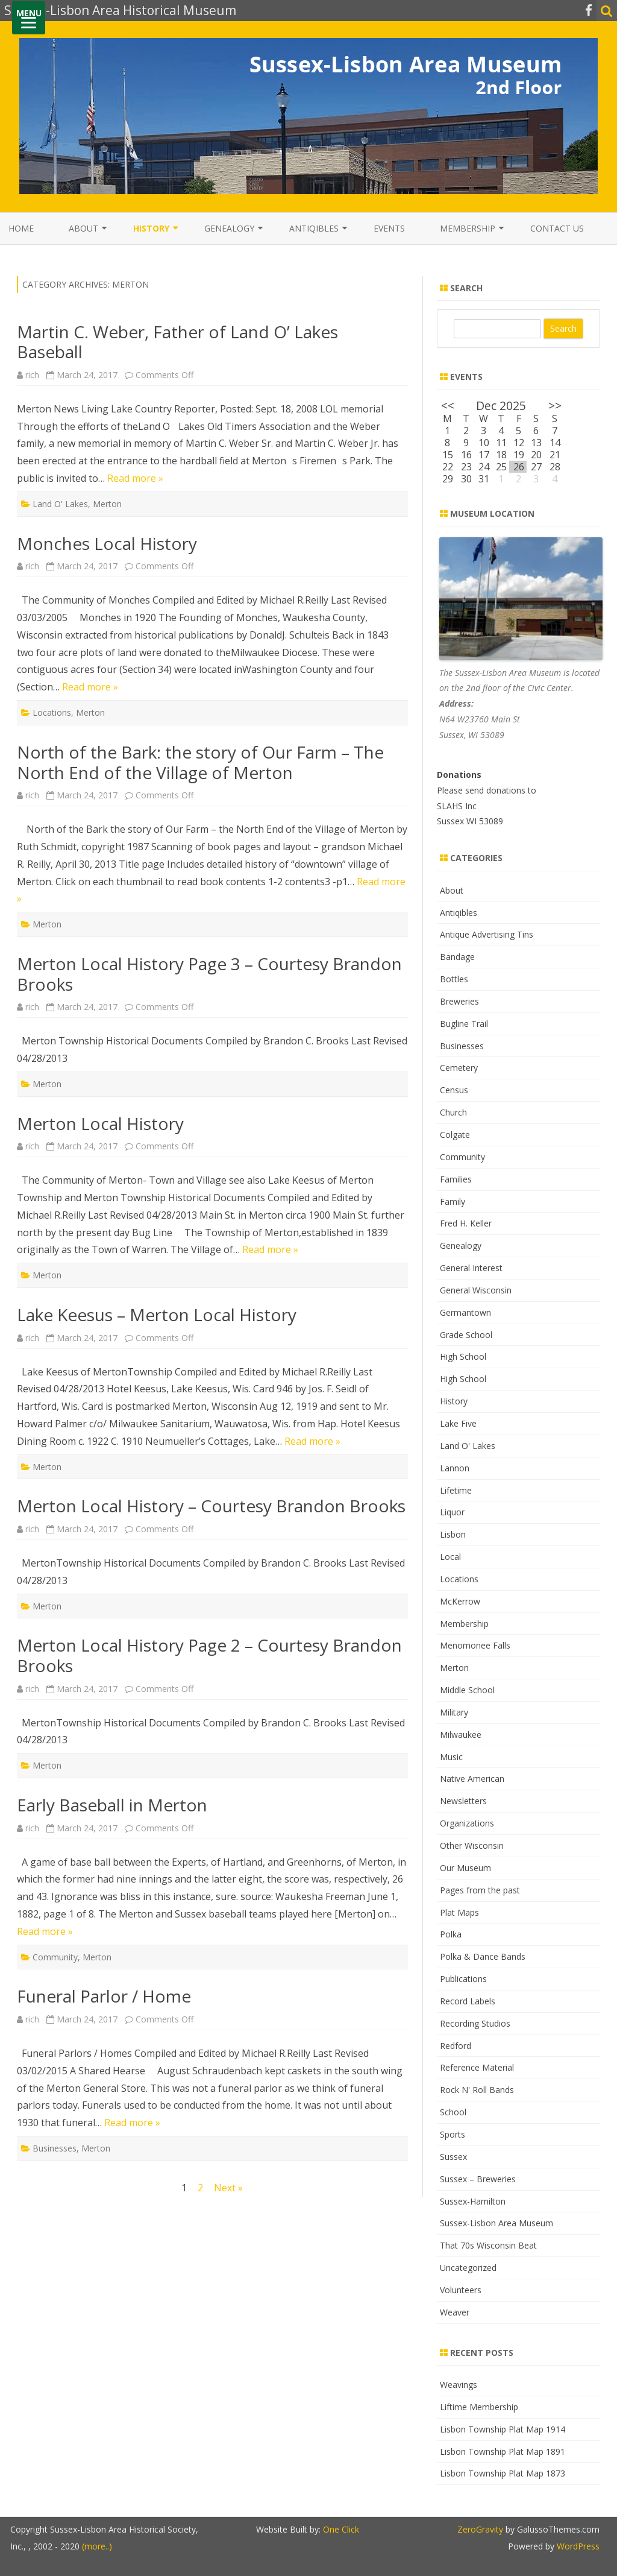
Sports (452, 2134)
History (151, 228)
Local (450, 1556)
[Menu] (28, 17)
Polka (451, 1934)
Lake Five (458, 1423)
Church (453, 1112)
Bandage (457, 956)
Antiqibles (314, 228)
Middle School (467, 1690)
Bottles (454, 979)
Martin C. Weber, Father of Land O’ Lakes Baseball (177, 342)
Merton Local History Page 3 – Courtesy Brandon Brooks (209, 974)
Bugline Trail (464, 1023)
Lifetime (456, 1490)
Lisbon (453, 1534)
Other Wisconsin (472, 1845)
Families (456, 1179)
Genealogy (229, 228)
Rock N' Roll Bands (477, 2089)
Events (389, 228)
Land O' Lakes (60, 504)
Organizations (467, 1823)
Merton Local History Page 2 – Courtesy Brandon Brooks (209, 1655)
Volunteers (460, 2290)
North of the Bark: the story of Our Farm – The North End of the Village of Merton (200, 762)
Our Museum (465, 1868)
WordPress (577, 2546)
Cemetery (459, 1067)
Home (21, 228)
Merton (107, 504)
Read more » (135, 478)
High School (463, 1356)
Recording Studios (475, 2023)
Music (451, 1757)
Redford (455, 2045)
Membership (467, 228)
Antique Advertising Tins (486, 934)
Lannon (454, 1468)
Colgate (455, 1134)
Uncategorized (468, 2267)
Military (454, 1712)
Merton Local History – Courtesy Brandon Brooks (211, 1505)
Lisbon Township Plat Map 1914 (502, 2429)
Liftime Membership (479, 2407)
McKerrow (460, 1601)
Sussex (453, 2156)
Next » (228, 2187)
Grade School (466, 1334)
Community (55, 1957)
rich (32, 374)
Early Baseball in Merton (112, 1804)
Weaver (454, 2312)
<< (447, 405)
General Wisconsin (476, 1290)
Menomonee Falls (475, 1645)
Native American (472, 1778)
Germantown (465, 1312)
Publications (463, 1978)
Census (454, 1090)
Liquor (452, 1512)
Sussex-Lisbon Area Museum (496, 2223)
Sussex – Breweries (478, 2179)
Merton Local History (100, 1123)
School (453, 2112)
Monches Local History (107, 543)
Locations (52, 712)
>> (555, 405)
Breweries (459, 1001)
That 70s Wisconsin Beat (488, 2245)
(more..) (97, 2546)
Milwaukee (460, 1734)
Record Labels (467, 2001)
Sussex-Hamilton (473, 2201)
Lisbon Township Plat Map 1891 (502, 2451)
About (83, 228)
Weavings (458, 2384)
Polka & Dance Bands (482, 1956)
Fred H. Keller (466, 1223)
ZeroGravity (480, 2529)
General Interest (471, 1268)
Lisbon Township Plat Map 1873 (502, 2473)
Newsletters (463, 1801)
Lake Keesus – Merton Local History (156, 1314)
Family (452, 1201)
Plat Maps (459, 1912)
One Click (341, 2529)
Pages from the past (480, 1890)
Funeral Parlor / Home (104, 1995)
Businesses (55, 2148)
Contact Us (557, 228)
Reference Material (477, 2067)
